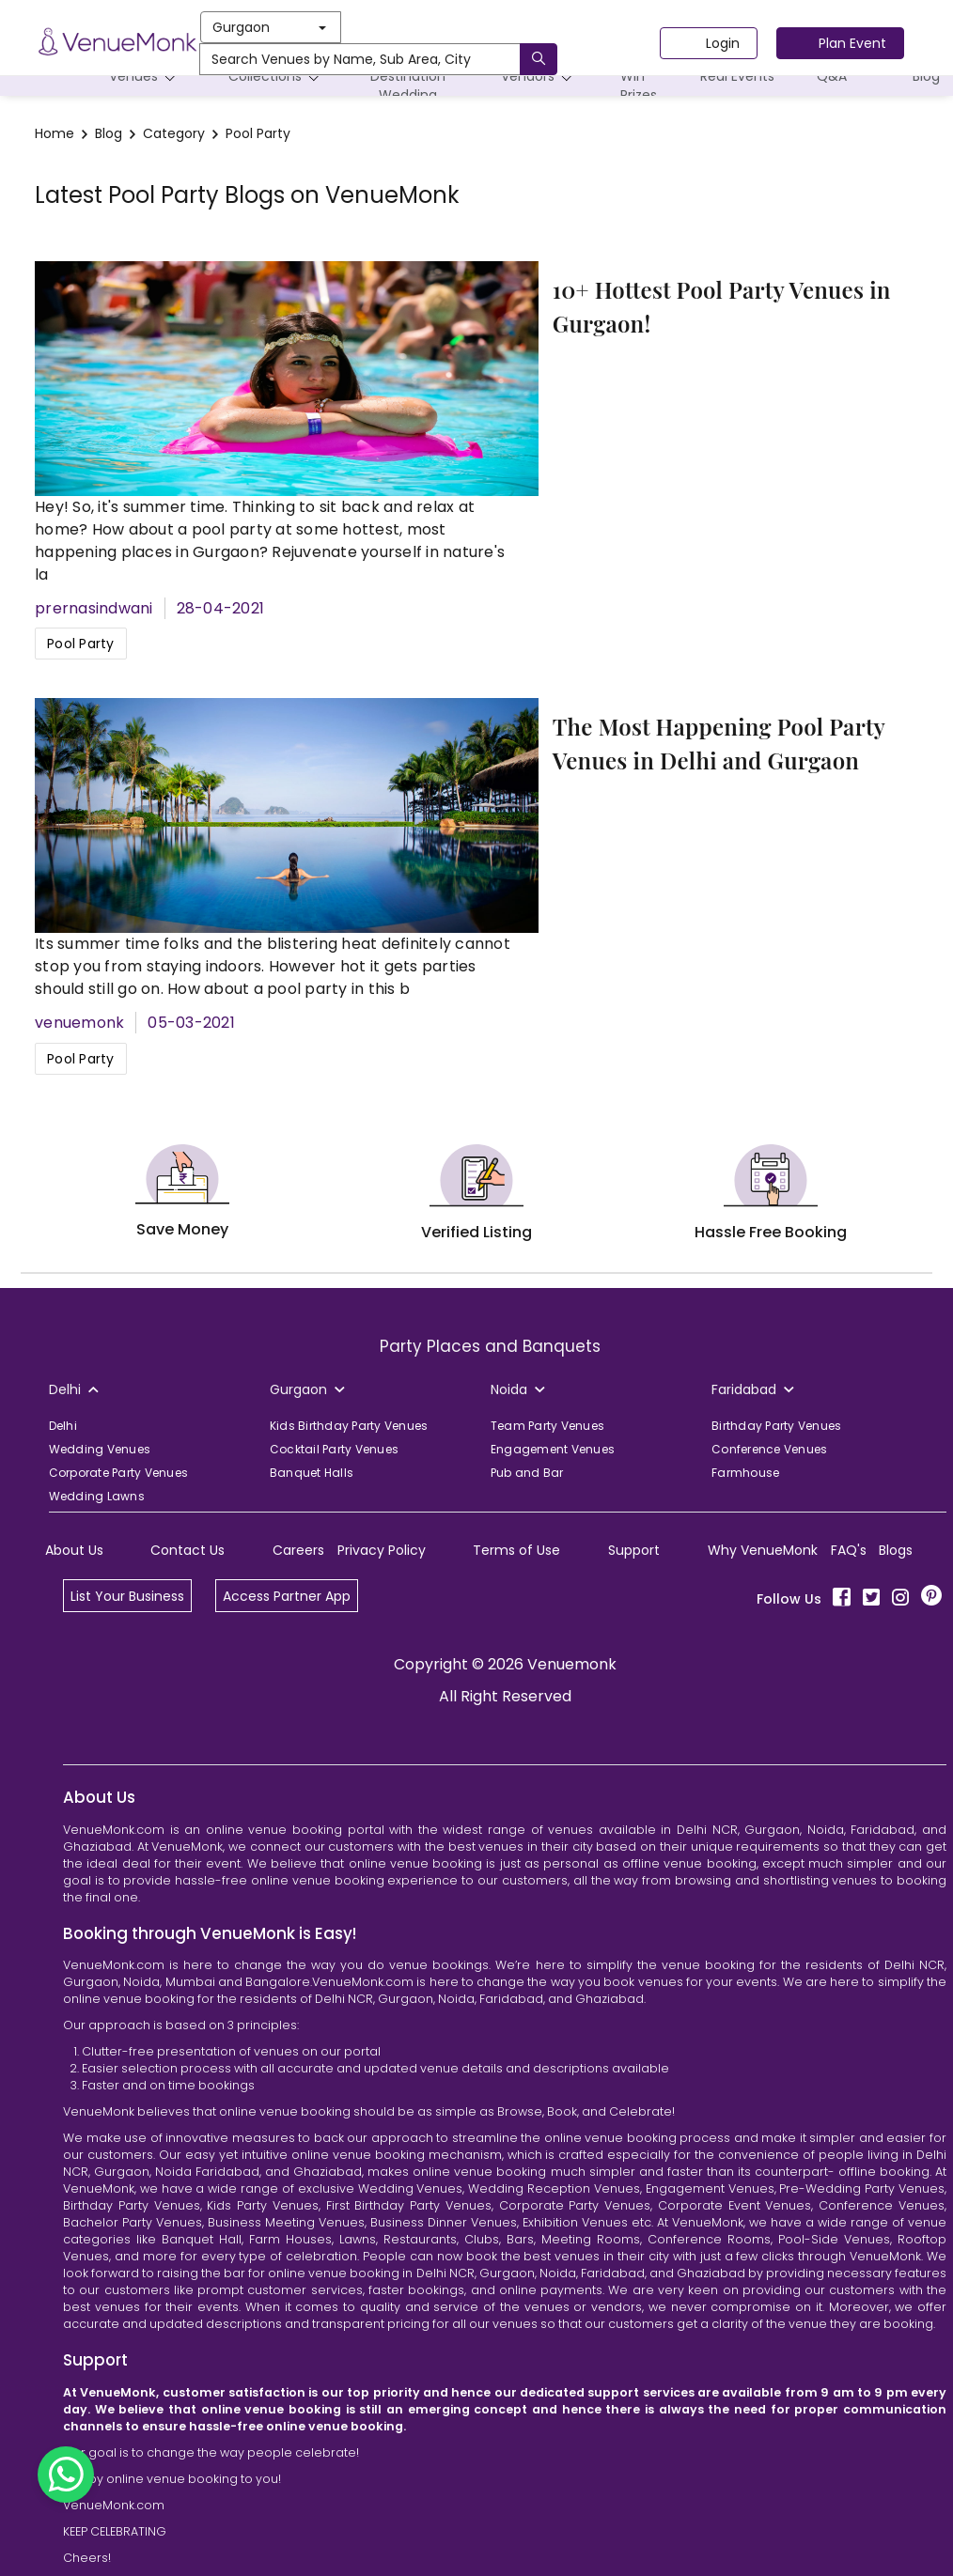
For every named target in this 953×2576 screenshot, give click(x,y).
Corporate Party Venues (119, 1473)
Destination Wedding (407, 81)
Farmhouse (745, 1473)
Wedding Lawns (97, 1496)
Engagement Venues (553, 1449)
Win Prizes (638, 85)
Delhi (63, 1426)
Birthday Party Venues (776, 1426)
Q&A (832, 76)
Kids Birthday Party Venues (349, 1426)
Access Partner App (287, 1596)
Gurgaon (269, 27)
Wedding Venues (100, 1449)
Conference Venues (769, 1449)
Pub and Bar (527, 1473)
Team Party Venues (547, 1426)
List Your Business (127, 1596)
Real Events (737, 76)
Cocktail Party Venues (334, 1449)
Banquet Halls (311, 1473)
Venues (145, 76)
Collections (276, 76)
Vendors (539, 76)
